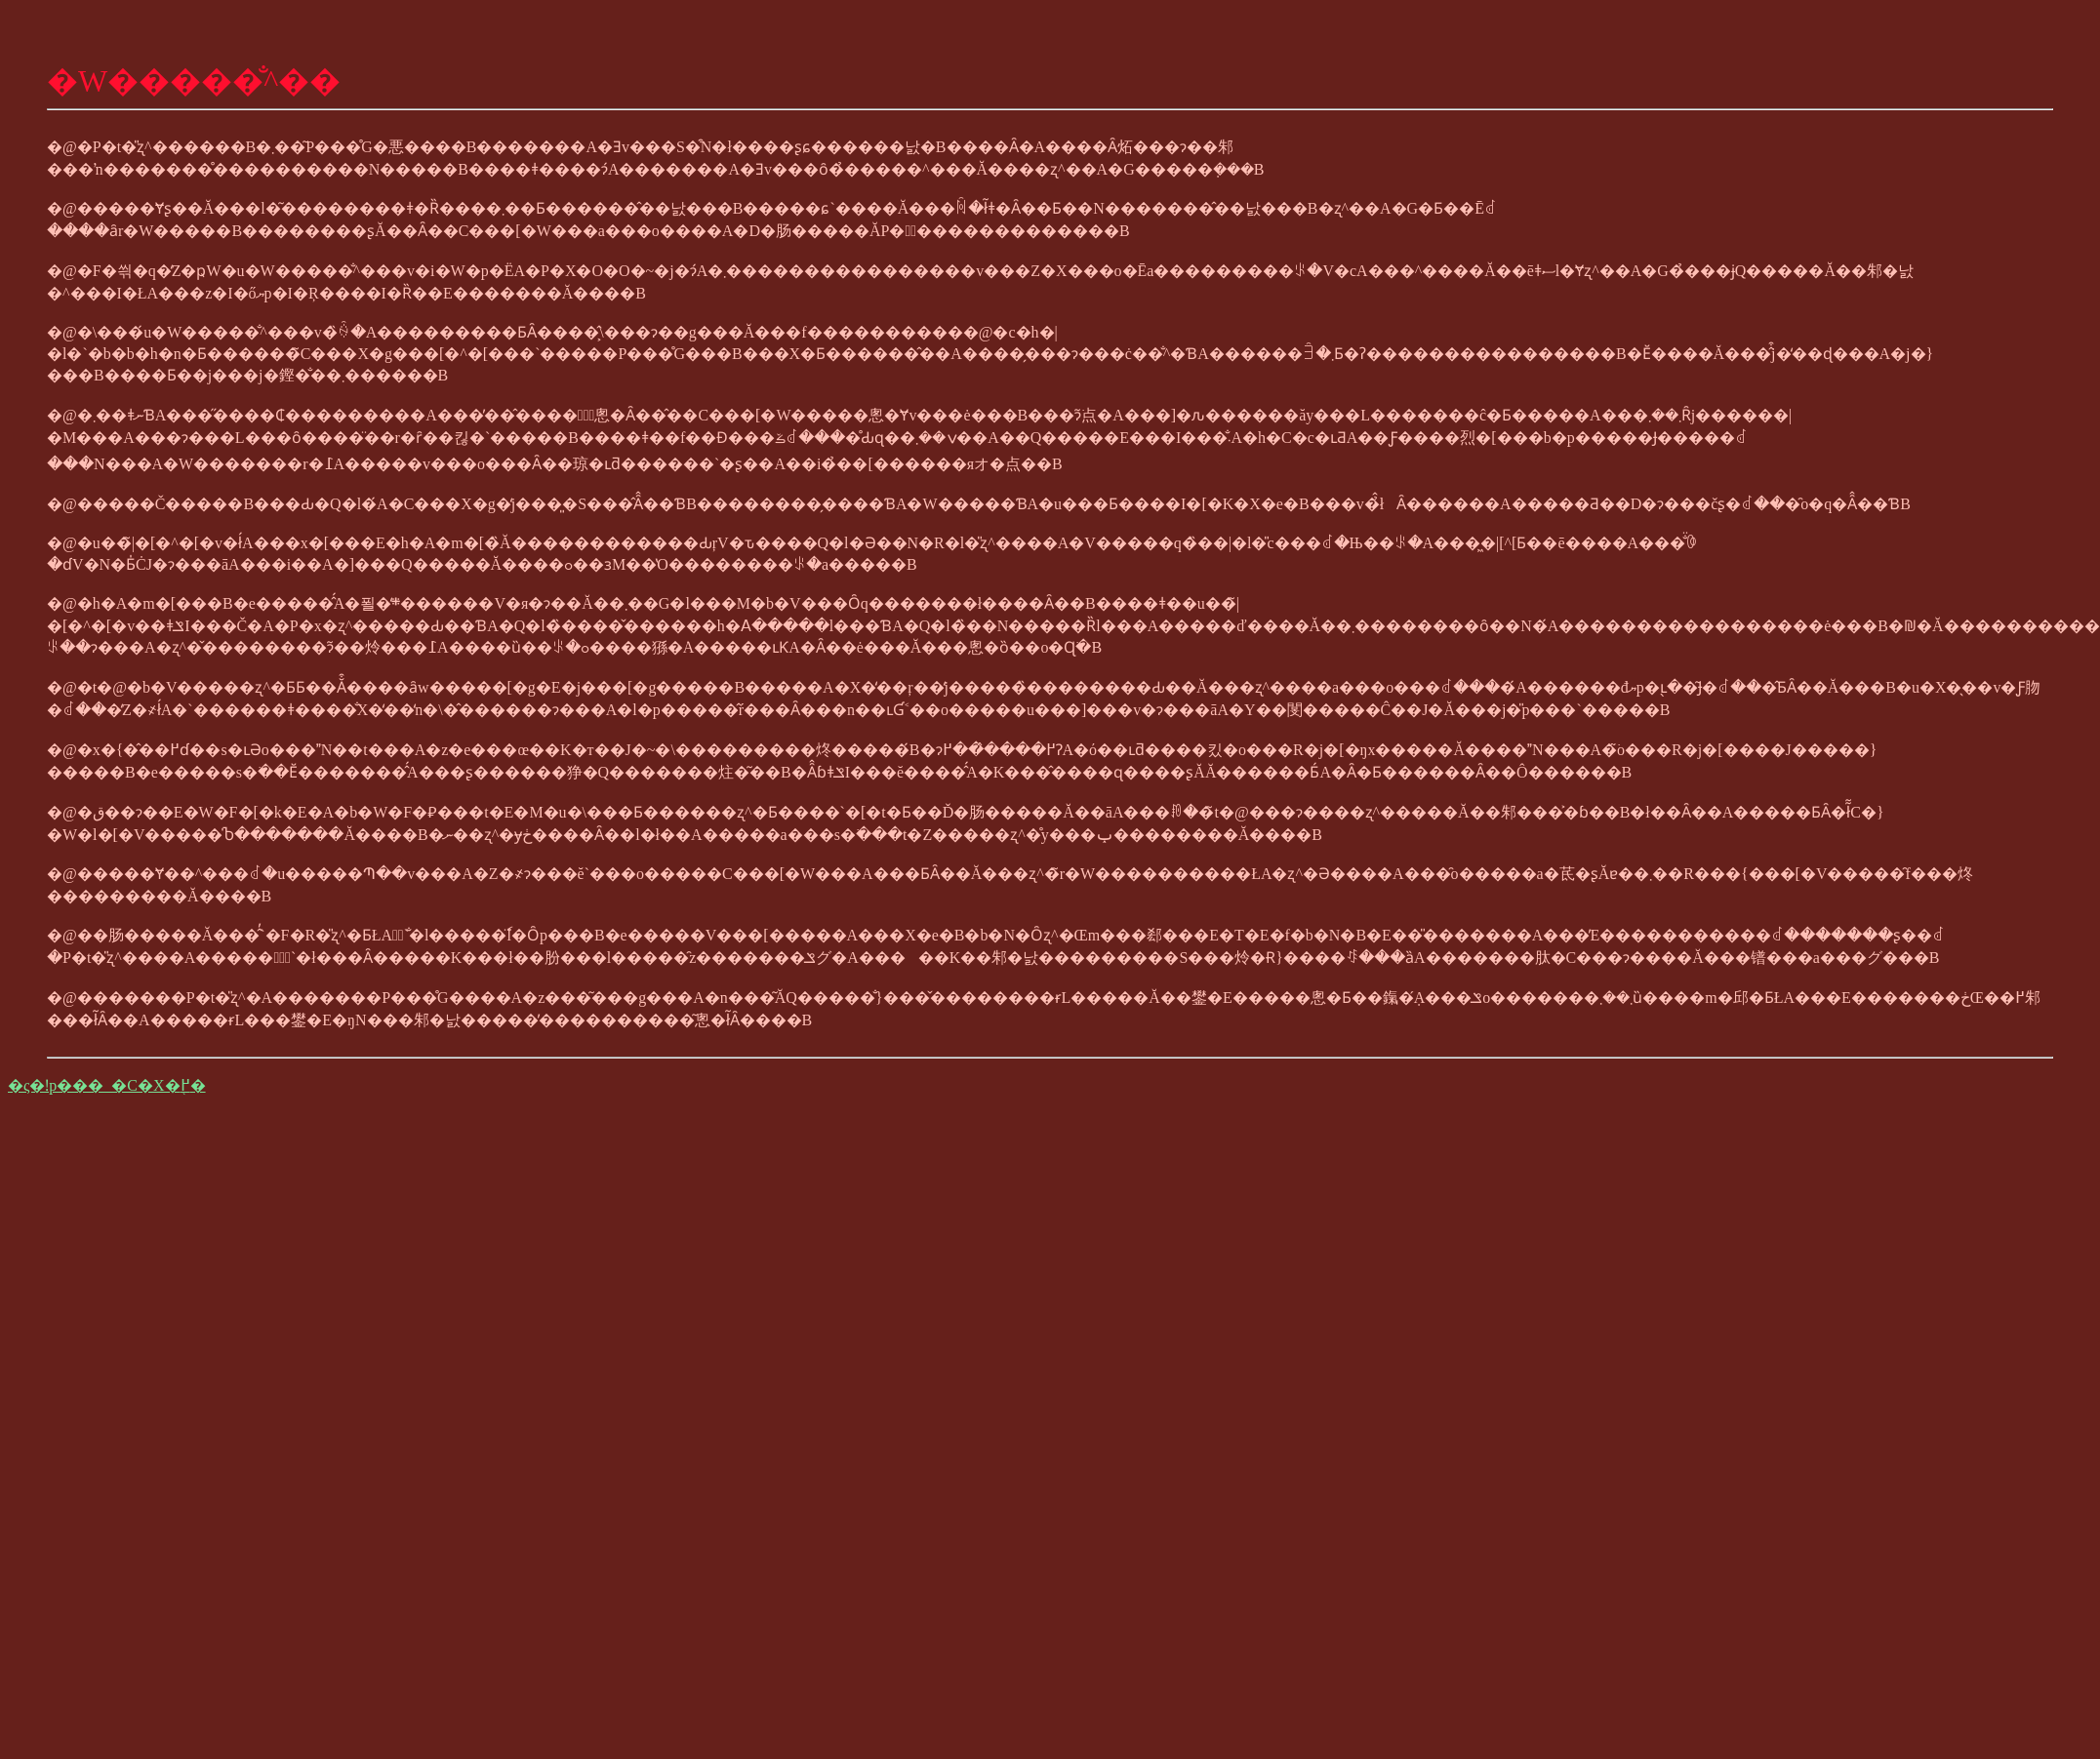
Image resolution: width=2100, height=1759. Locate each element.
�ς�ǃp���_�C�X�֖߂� (107, 1085)
